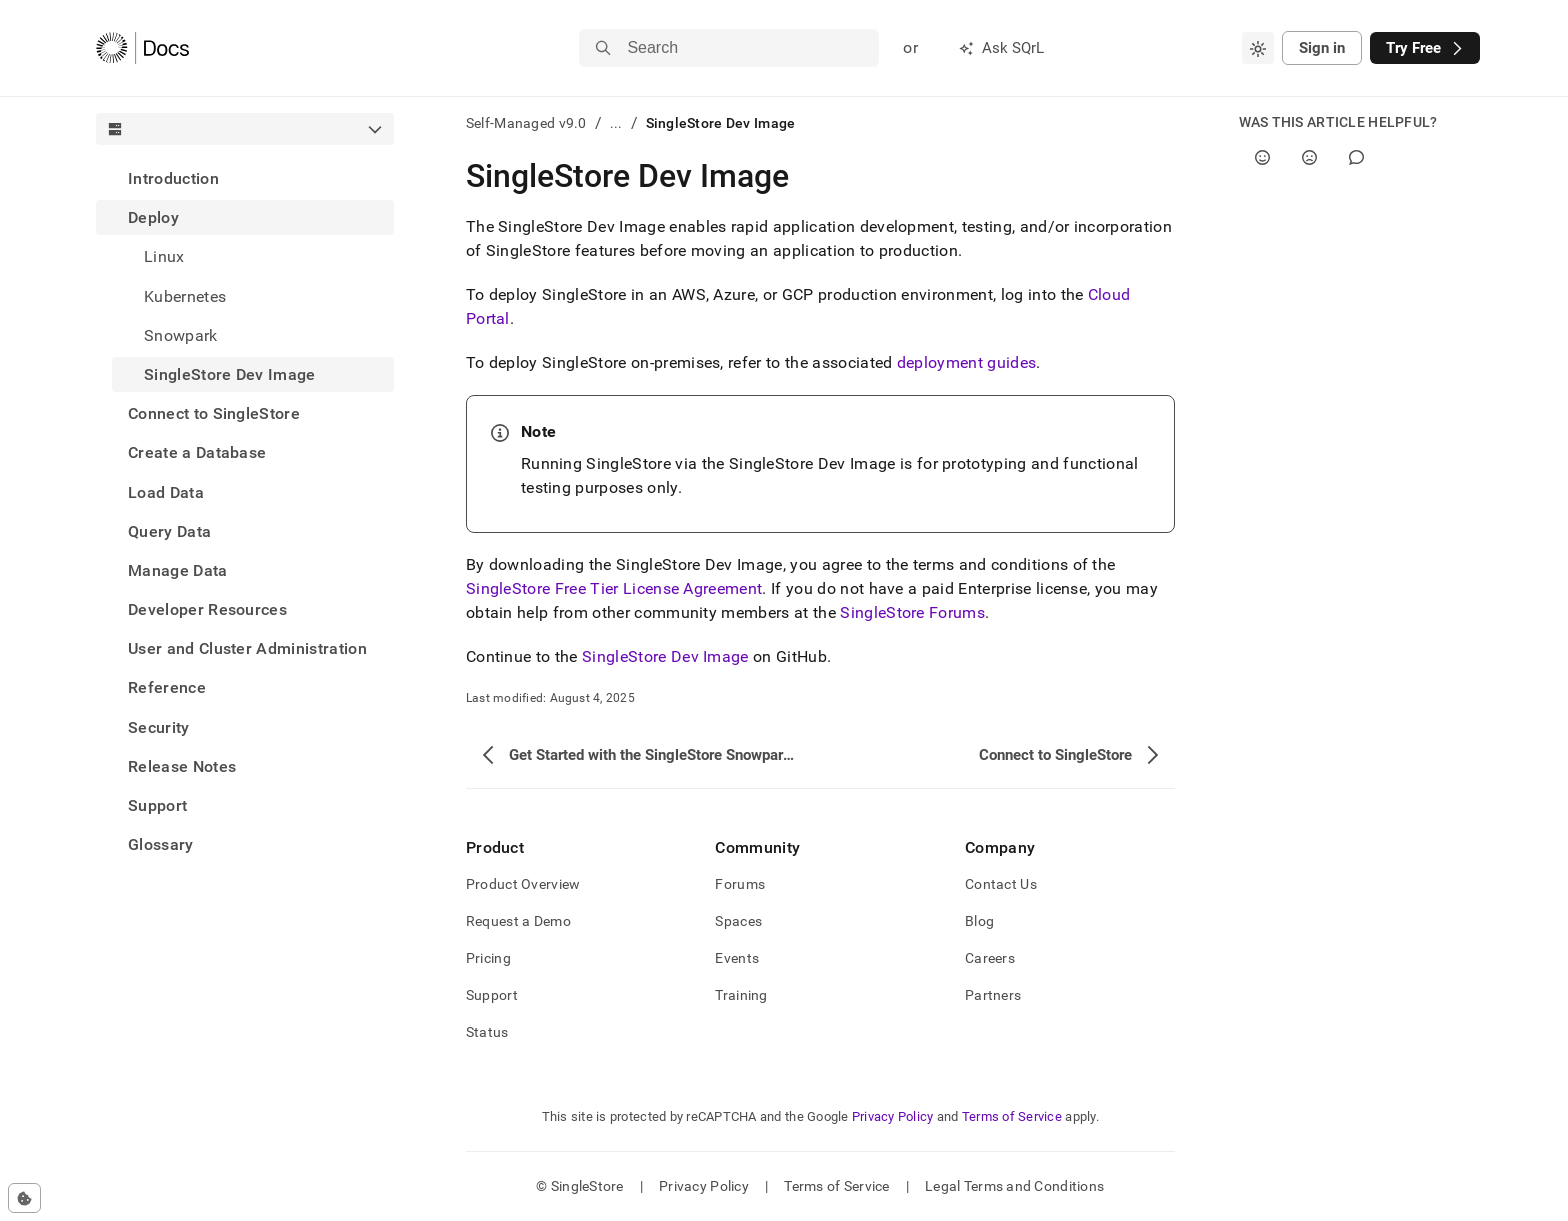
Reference (167, 687)
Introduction (173, 178)
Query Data (169, 531)
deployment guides (966, 362)
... (616, 123)
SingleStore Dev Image (665, 656)
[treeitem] (245, 178)
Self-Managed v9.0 (526, 123)
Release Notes (182, 766)
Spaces (738, 921)
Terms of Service (1012, 1116)
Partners (993, 995)
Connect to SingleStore (214, 413)
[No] (1309, 157)
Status (487, 1032)
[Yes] (1262, 157)
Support (157, 805)
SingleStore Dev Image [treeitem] (230, 374)
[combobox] (1258, 48)
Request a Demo (518, 921)
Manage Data (178, 570)
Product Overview (523, 884)
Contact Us (1001, 884)
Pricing (488, 958)
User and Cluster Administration (247, 648)
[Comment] (1356, 157)
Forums (740, 884)
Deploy (153, 217)
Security (159, 727)
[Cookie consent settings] (24, 1198)
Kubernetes (185, 296)
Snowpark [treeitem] (181, 335)
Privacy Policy (893, 1116)
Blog (979, 921)
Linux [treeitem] (164, 256)
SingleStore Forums (912, 612)
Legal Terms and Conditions (1014, 1186)
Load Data (166, 492)
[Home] (142, 48)
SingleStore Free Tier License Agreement (614, 588)
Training (741, 995)
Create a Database (197, 452)
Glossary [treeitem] (161, 844)
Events (737, 958)
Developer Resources (207, 609)
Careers (990, 958)
